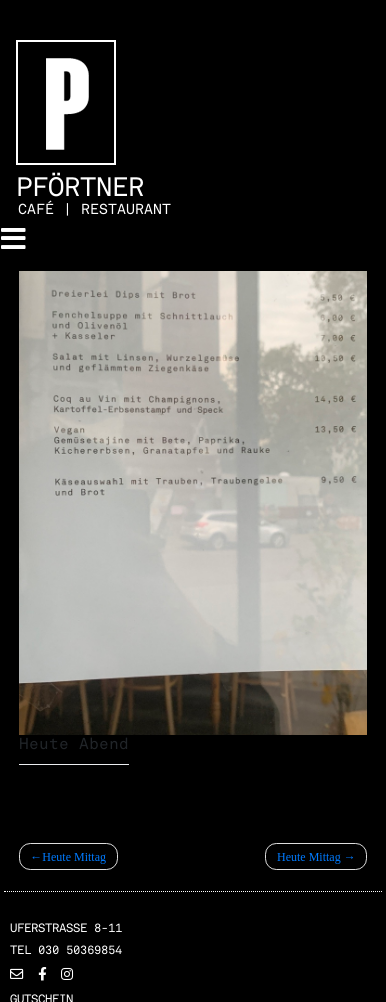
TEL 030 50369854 (66, 950)
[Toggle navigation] (13, 239)
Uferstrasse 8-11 (66, 928)
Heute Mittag (74, 857)
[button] (17, 975)
